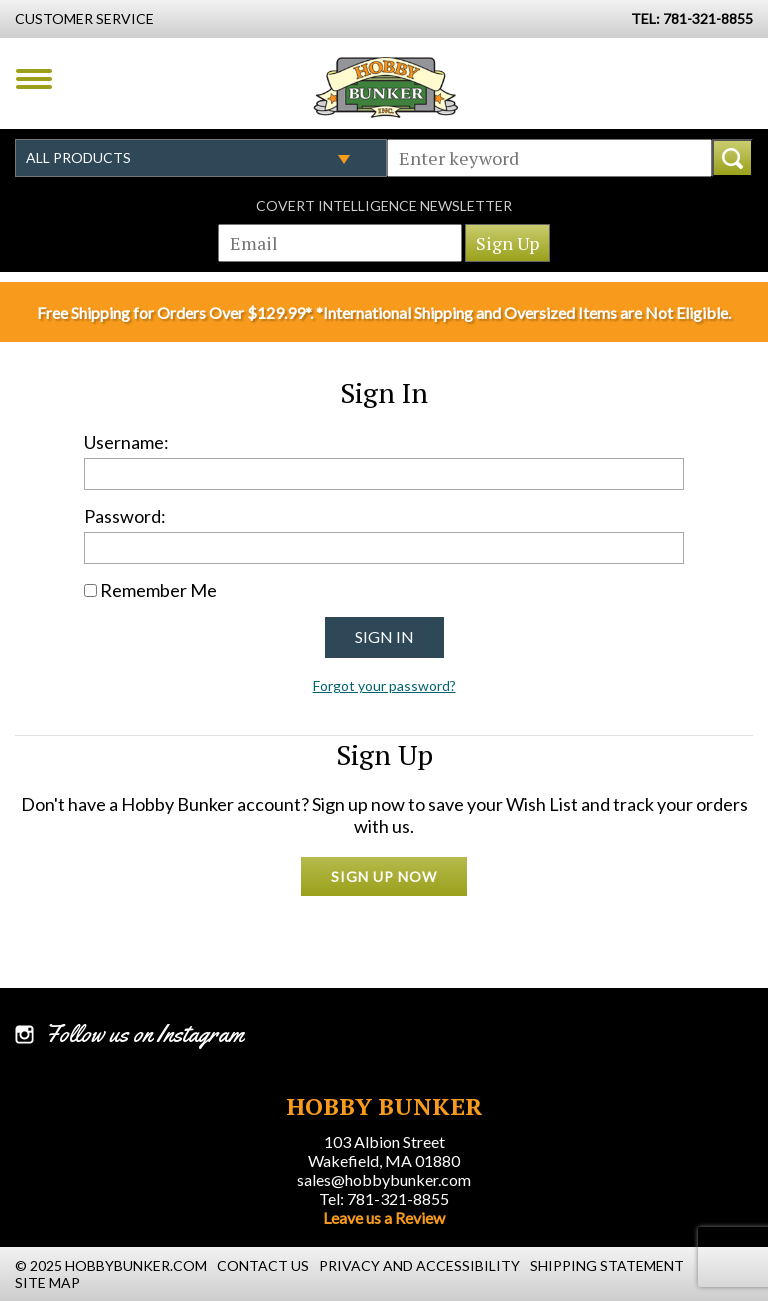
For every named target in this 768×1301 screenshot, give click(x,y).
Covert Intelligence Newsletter (384, 205)
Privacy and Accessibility (419, 1265)
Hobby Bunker (385, 87)
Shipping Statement (607, 1265)
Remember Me (158, 590)
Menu (34, 79)
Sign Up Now (384, 876)
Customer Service (84, 18)
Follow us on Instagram (144, 1034)
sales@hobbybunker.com (384, 1179)
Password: (125, 516)
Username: (126, 442)
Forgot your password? (384, 685)
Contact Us (263, 1265)
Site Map (47, 1282)
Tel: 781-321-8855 (384, 1198)
